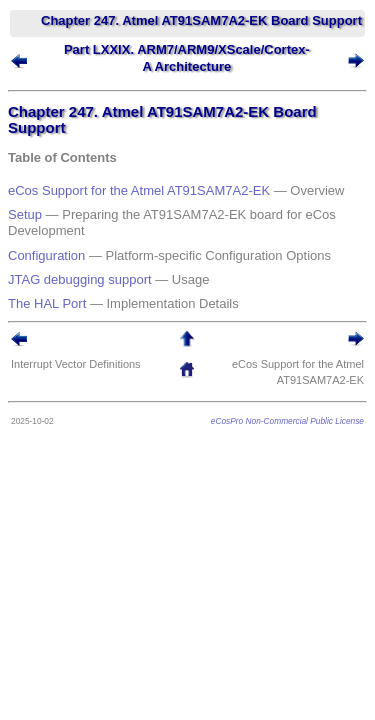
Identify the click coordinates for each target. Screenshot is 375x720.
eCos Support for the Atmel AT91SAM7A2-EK (139, 190)
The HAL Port (47, 303)
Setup (25, 214)
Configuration (46, 255)
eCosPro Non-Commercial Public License (287, 421)
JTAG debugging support (80, 279)
